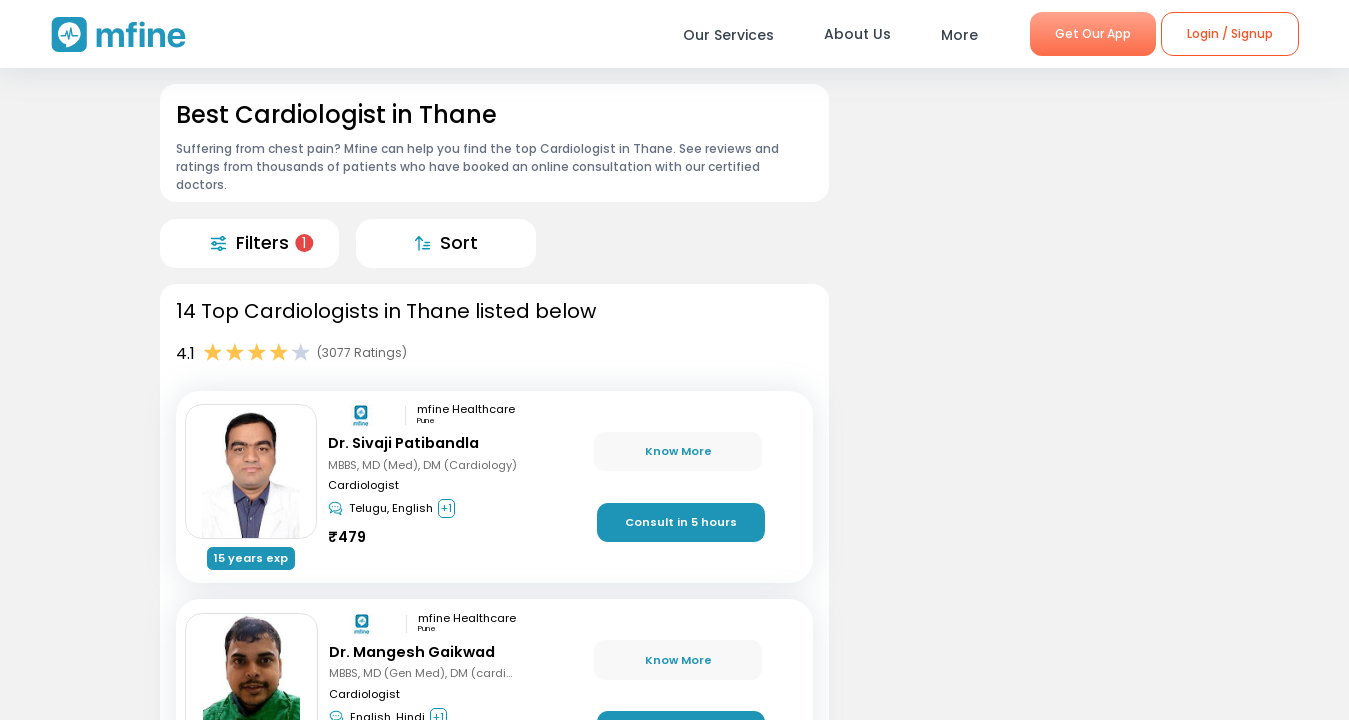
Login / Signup (1230, 33)
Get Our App (1093, 33)
